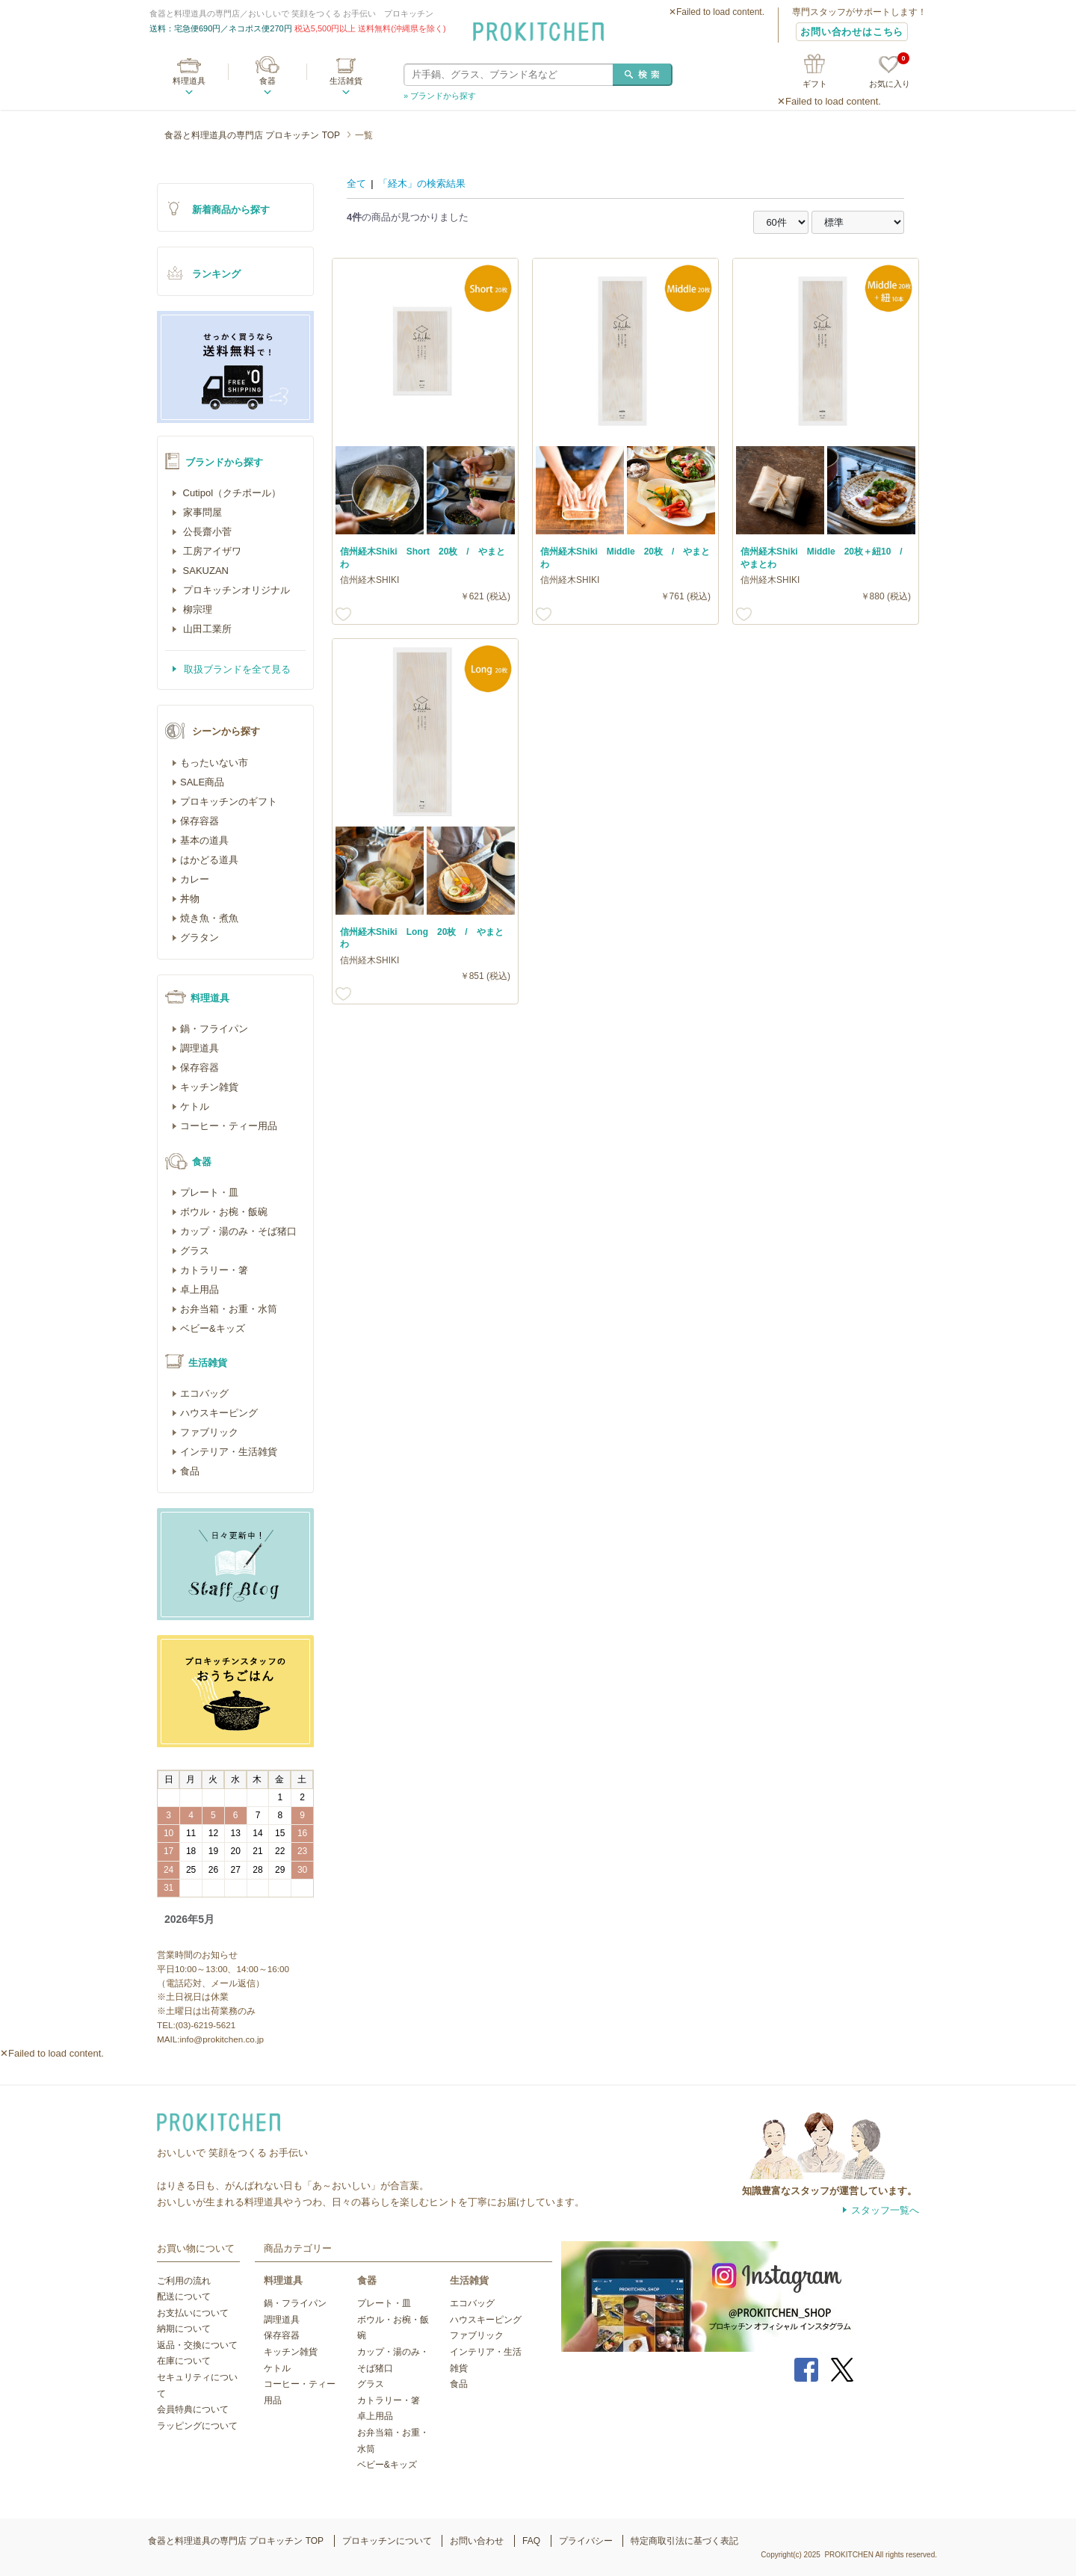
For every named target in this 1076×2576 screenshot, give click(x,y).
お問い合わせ (477, 2541)
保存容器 (199, 821)
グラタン (199, 937)
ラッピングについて (197, 2426)
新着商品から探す (231, 209)
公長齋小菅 (206, 531)
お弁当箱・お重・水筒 (228, 1309)
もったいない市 (214, 762)
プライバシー (586, 2541)
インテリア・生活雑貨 (228, 1451)
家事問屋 (201, 512)
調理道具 (199, 1048)
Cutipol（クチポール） (230, 492)
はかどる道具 (209, 859)
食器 (267, 80)
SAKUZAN (204, 570)
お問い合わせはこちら (851, 31)
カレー (194, 879)
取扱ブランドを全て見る (236, 669)
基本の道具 (204, 840)
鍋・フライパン (214, 1028)
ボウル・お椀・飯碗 (224, 1211)
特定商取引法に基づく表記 (684, 2541)
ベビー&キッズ (212, 1328)
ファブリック (209, 1432)
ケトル (194, 1106)
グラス (194, 1250)
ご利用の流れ (184, 2281)
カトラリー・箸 (214, 1270)
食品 (190, 1471)
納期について (184, 2328)
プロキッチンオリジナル (235, 590)
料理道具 (189, 80)
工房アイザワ (210, 551)
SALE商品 (202, 782)
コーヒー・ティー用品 (228, 1125)
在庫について (184, 2361)
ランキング (216, 273)
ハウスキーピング (219, 1412)
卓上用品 (199, 1289)
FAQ (531, 2541)
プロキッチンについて (387, 2541)
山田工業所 (206, 628)
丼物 (190, 898)
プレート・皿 (209, 1192)
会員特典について (193, 2409)
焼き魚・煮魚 (209, 918)
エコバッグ (204, 1393)
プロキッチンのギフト (228, 801)
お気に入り (889, 72)
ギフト (815, 83)
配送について (184, 2296)
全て (356, 183)
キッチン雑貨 (209, 1087)
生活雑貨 (346, 80)
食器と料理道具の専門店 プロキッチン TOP (252, 135)
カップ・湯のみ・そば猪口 (238, 1231)
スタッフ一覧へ (885, 2210)
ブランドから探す (224, 462)
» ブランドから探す (440, 95)
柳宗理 (196, 609)
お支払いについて (193, 2313)
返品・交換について (197, 2345)
